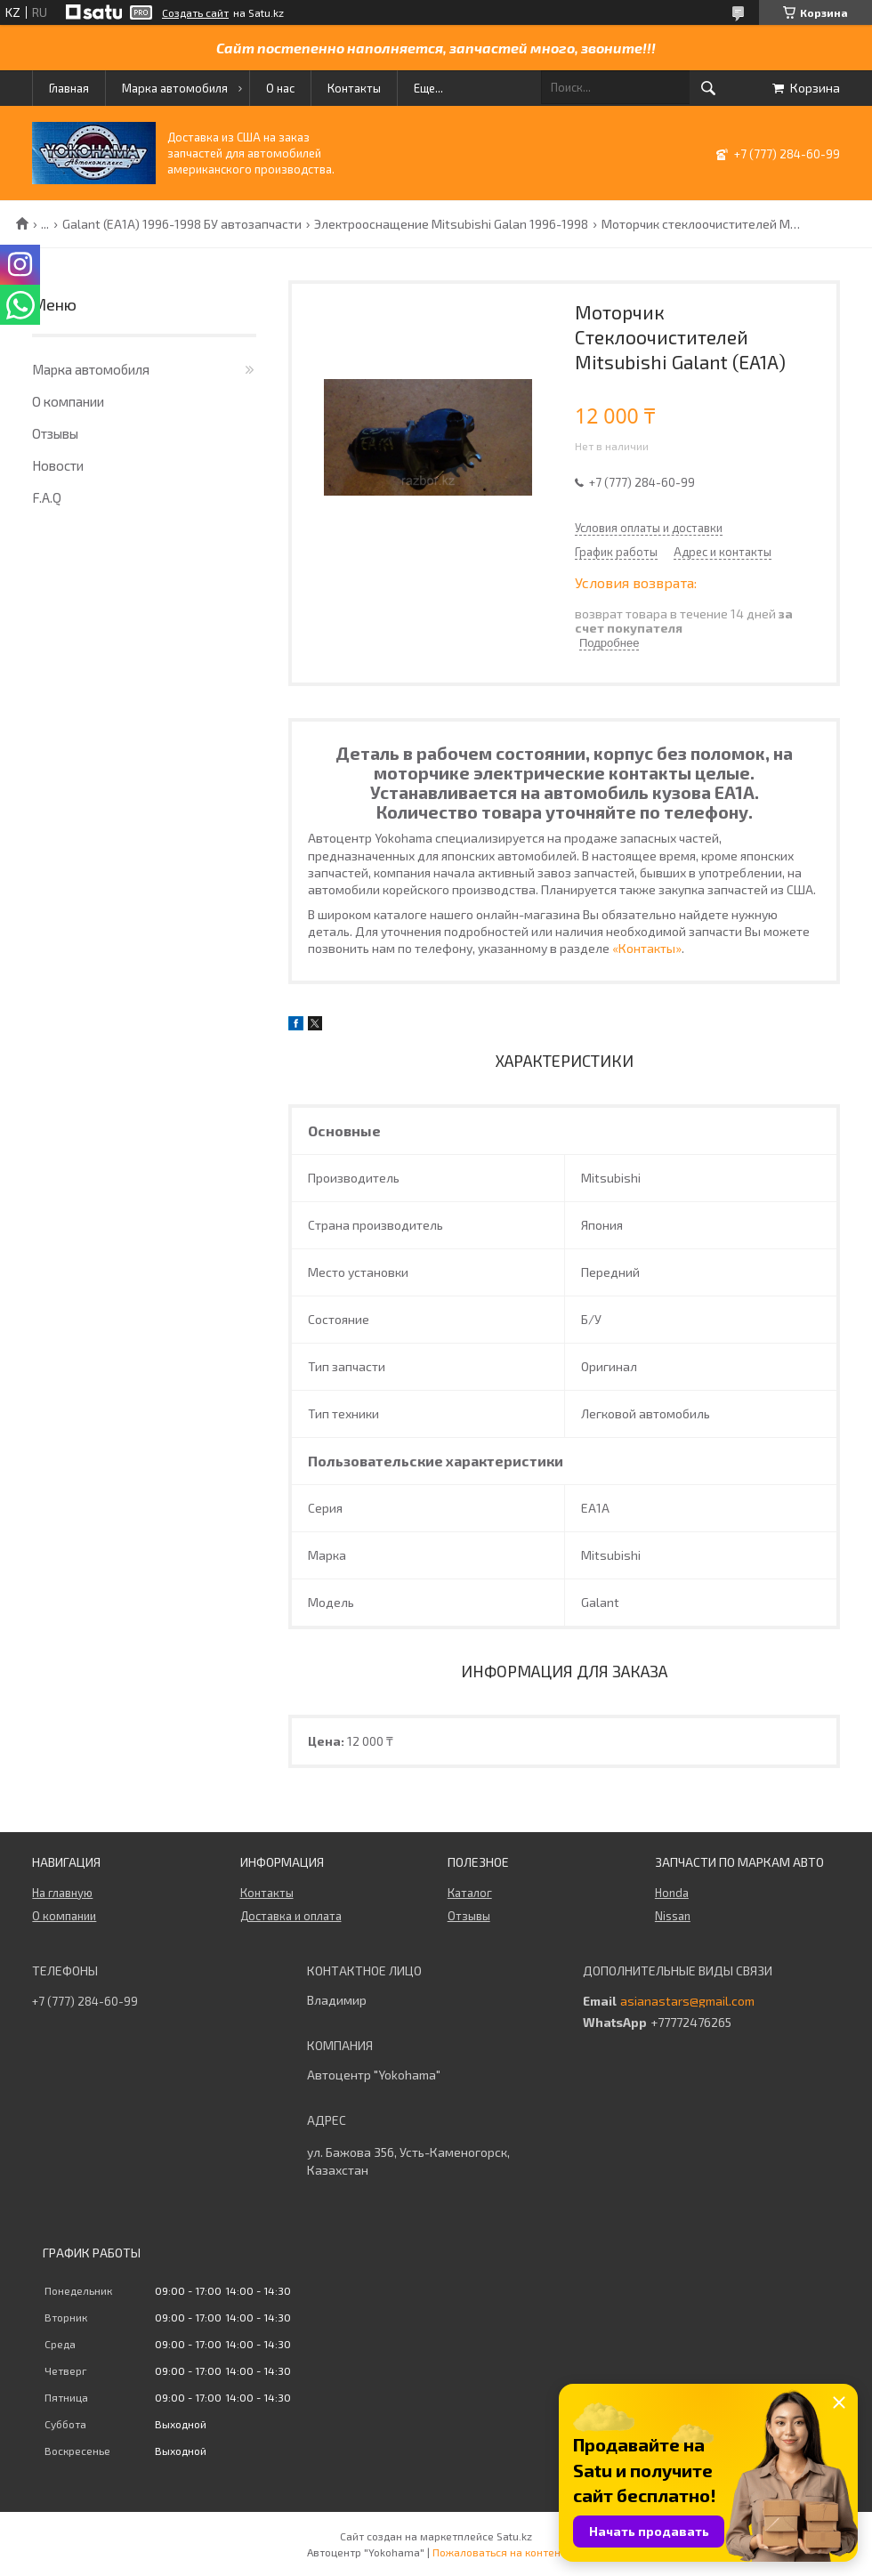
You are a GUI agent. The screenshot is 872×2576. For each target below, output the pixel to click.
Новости (58, 465)
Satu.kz (514, 2536)
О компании (68, 401)
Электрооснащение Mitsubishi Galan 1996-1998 (451, 224)
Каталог (470, 1893)
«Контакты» (647, 948)
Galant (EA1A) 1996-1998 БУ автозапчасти (182, 224)
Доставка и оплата (291, 1916)
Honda (672, 1893)
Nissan (672, 1916)
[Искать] (708, 88)
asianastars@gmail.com (687, 2001)
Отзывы (55, 433)
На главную (62, 1893)
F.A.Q (46, 497)
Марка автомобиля (175, 88)
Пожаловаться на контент (499, 2552)
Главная (69, 88)
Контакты (354, 88)
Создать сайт (195, 12)
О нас (280, 88)
